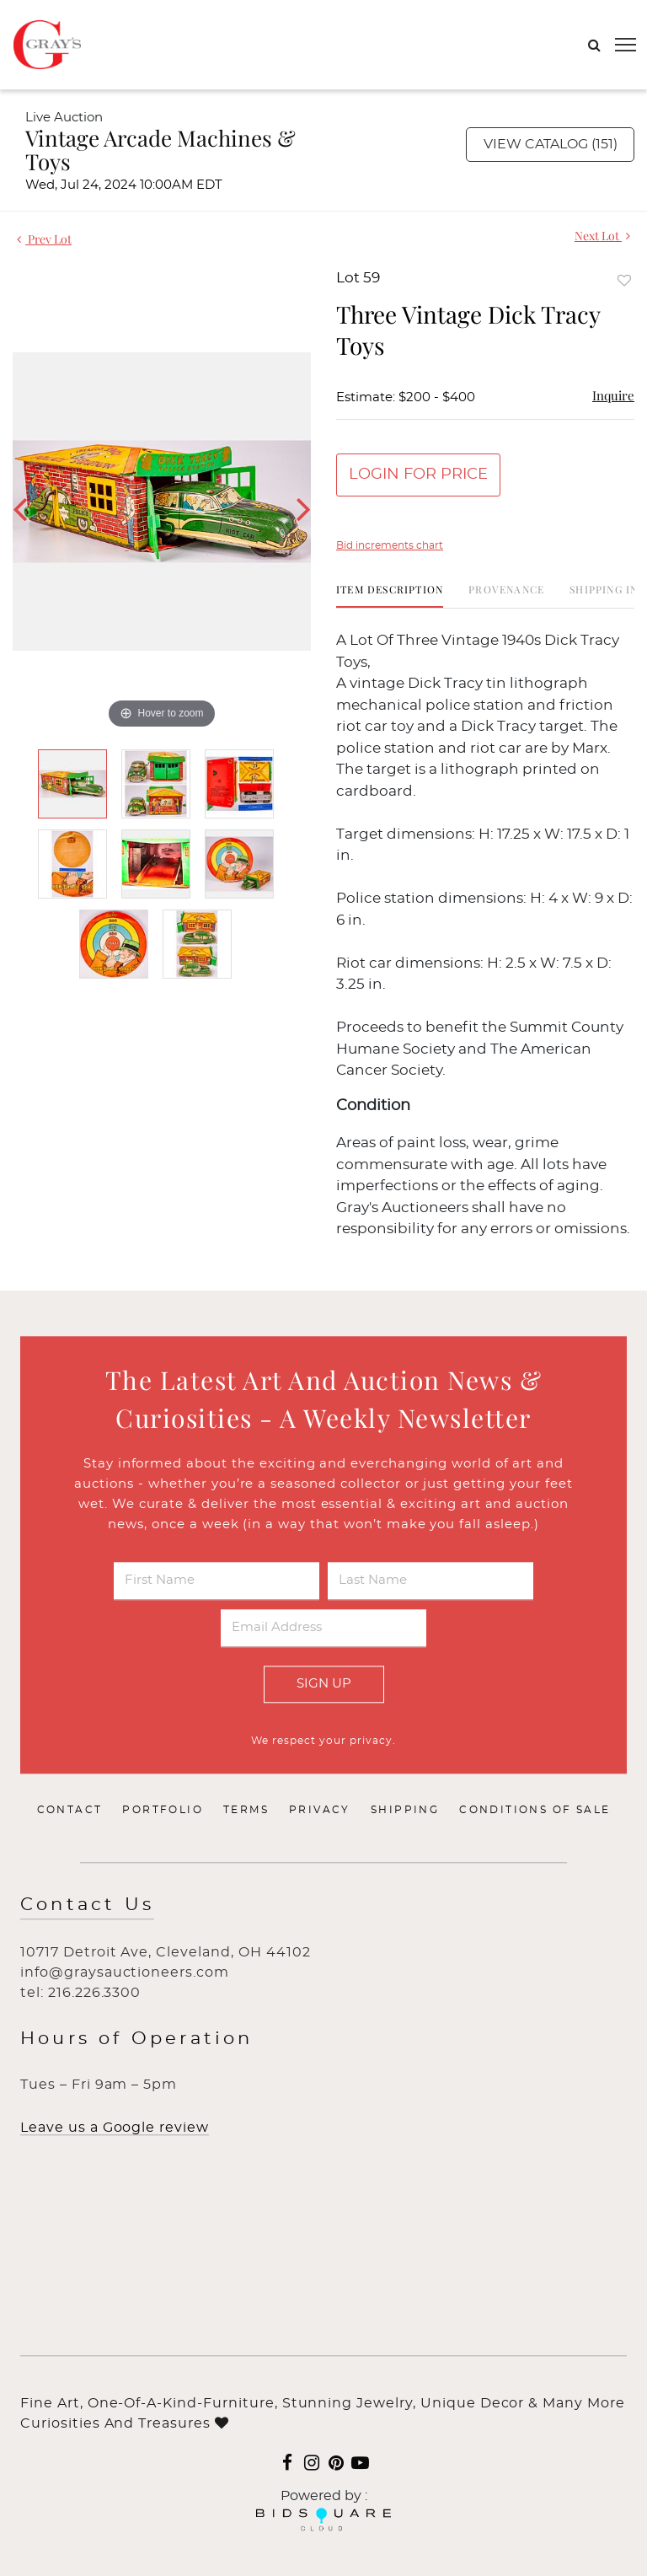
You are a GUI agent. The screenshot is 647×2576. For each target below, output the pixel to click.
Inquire (613, 395)
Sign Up (324, 1683)
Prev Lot (44, 239)
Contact (70, 1811)
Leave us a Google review (114, 2128)
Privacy (319, 1811)
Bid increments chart (389, 545)
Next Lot (602, 235)
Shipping (405, 1811)
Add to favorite (624, 280)
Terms (246, 1811)
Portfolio (162, 1811)
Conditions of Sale (534, 1811)
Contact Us (87, 1905)
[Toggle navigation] (625, 45)
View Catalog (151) (551, 144)
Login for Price (418, 474)
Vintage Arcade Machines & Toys (160, 149)
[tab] (389, 595)
